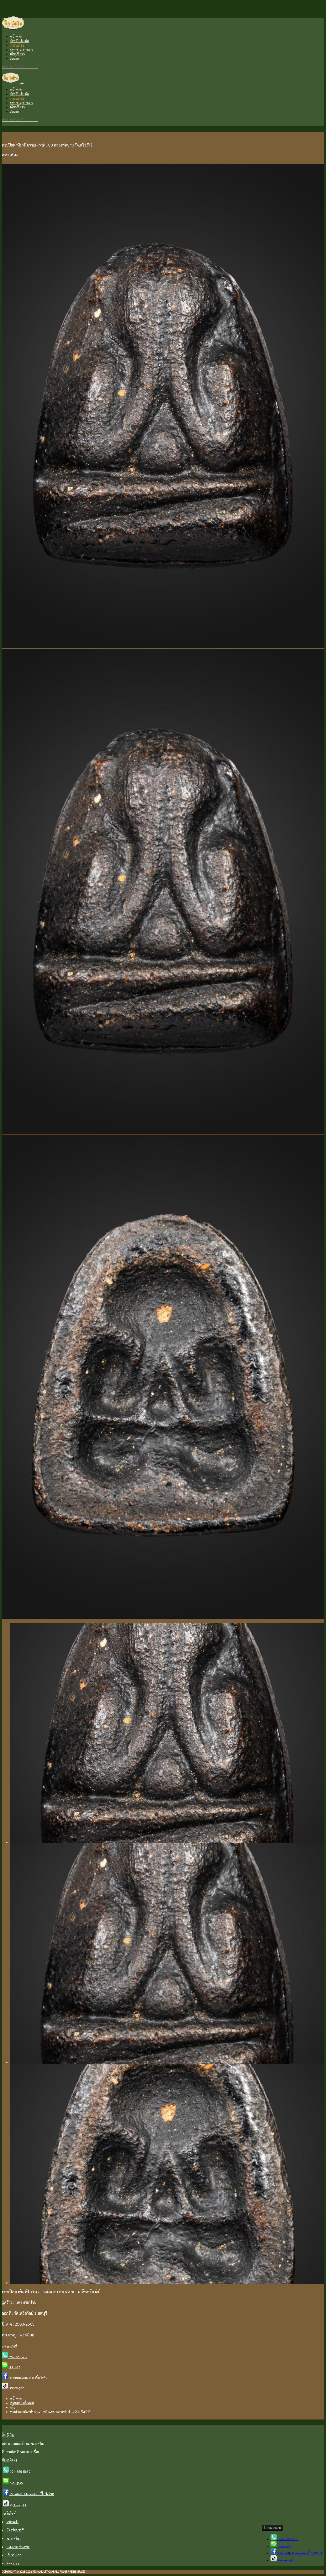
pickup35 (14, 2367)
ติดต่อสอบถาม (271, 2527)
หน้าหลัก (16, 36)
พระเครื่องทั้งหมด (22, 2403)
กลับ (13, 2407)
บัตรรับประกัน (19, 41)
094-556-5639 (17, 2357)
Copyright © (10, 2571)
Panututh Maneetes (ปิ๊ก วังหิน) (28, 2377)
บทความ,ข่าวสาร (21, 49)
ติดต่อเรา (16, 58)
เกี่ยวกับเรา (17, 54)
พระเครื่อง (17, 45)
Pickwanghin (16, 2388)
